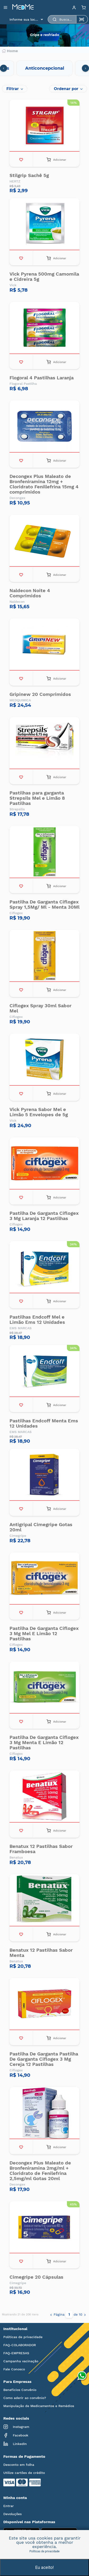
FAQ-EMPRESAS (16, 2353)
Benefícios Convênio (19, 2390)
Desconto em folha (18, 2465)
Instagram (16, 2426)
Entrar (8, 2506)
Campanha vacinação (20, 2361)
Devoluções (12, 2514)
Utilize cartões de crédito (24, 2473)
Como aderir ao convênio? (24, 2398)
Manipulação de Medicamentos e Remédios (38, 2406)
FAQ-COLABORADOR (19, 2345)
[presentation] (3, 68)
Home (10, 51)
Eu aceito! (44, 2567)
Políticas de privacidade (22, 2337)
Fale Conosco (14, 2369)
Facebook (15, 2435)
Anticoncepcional (44, 68)
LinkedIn (15, 2443)
